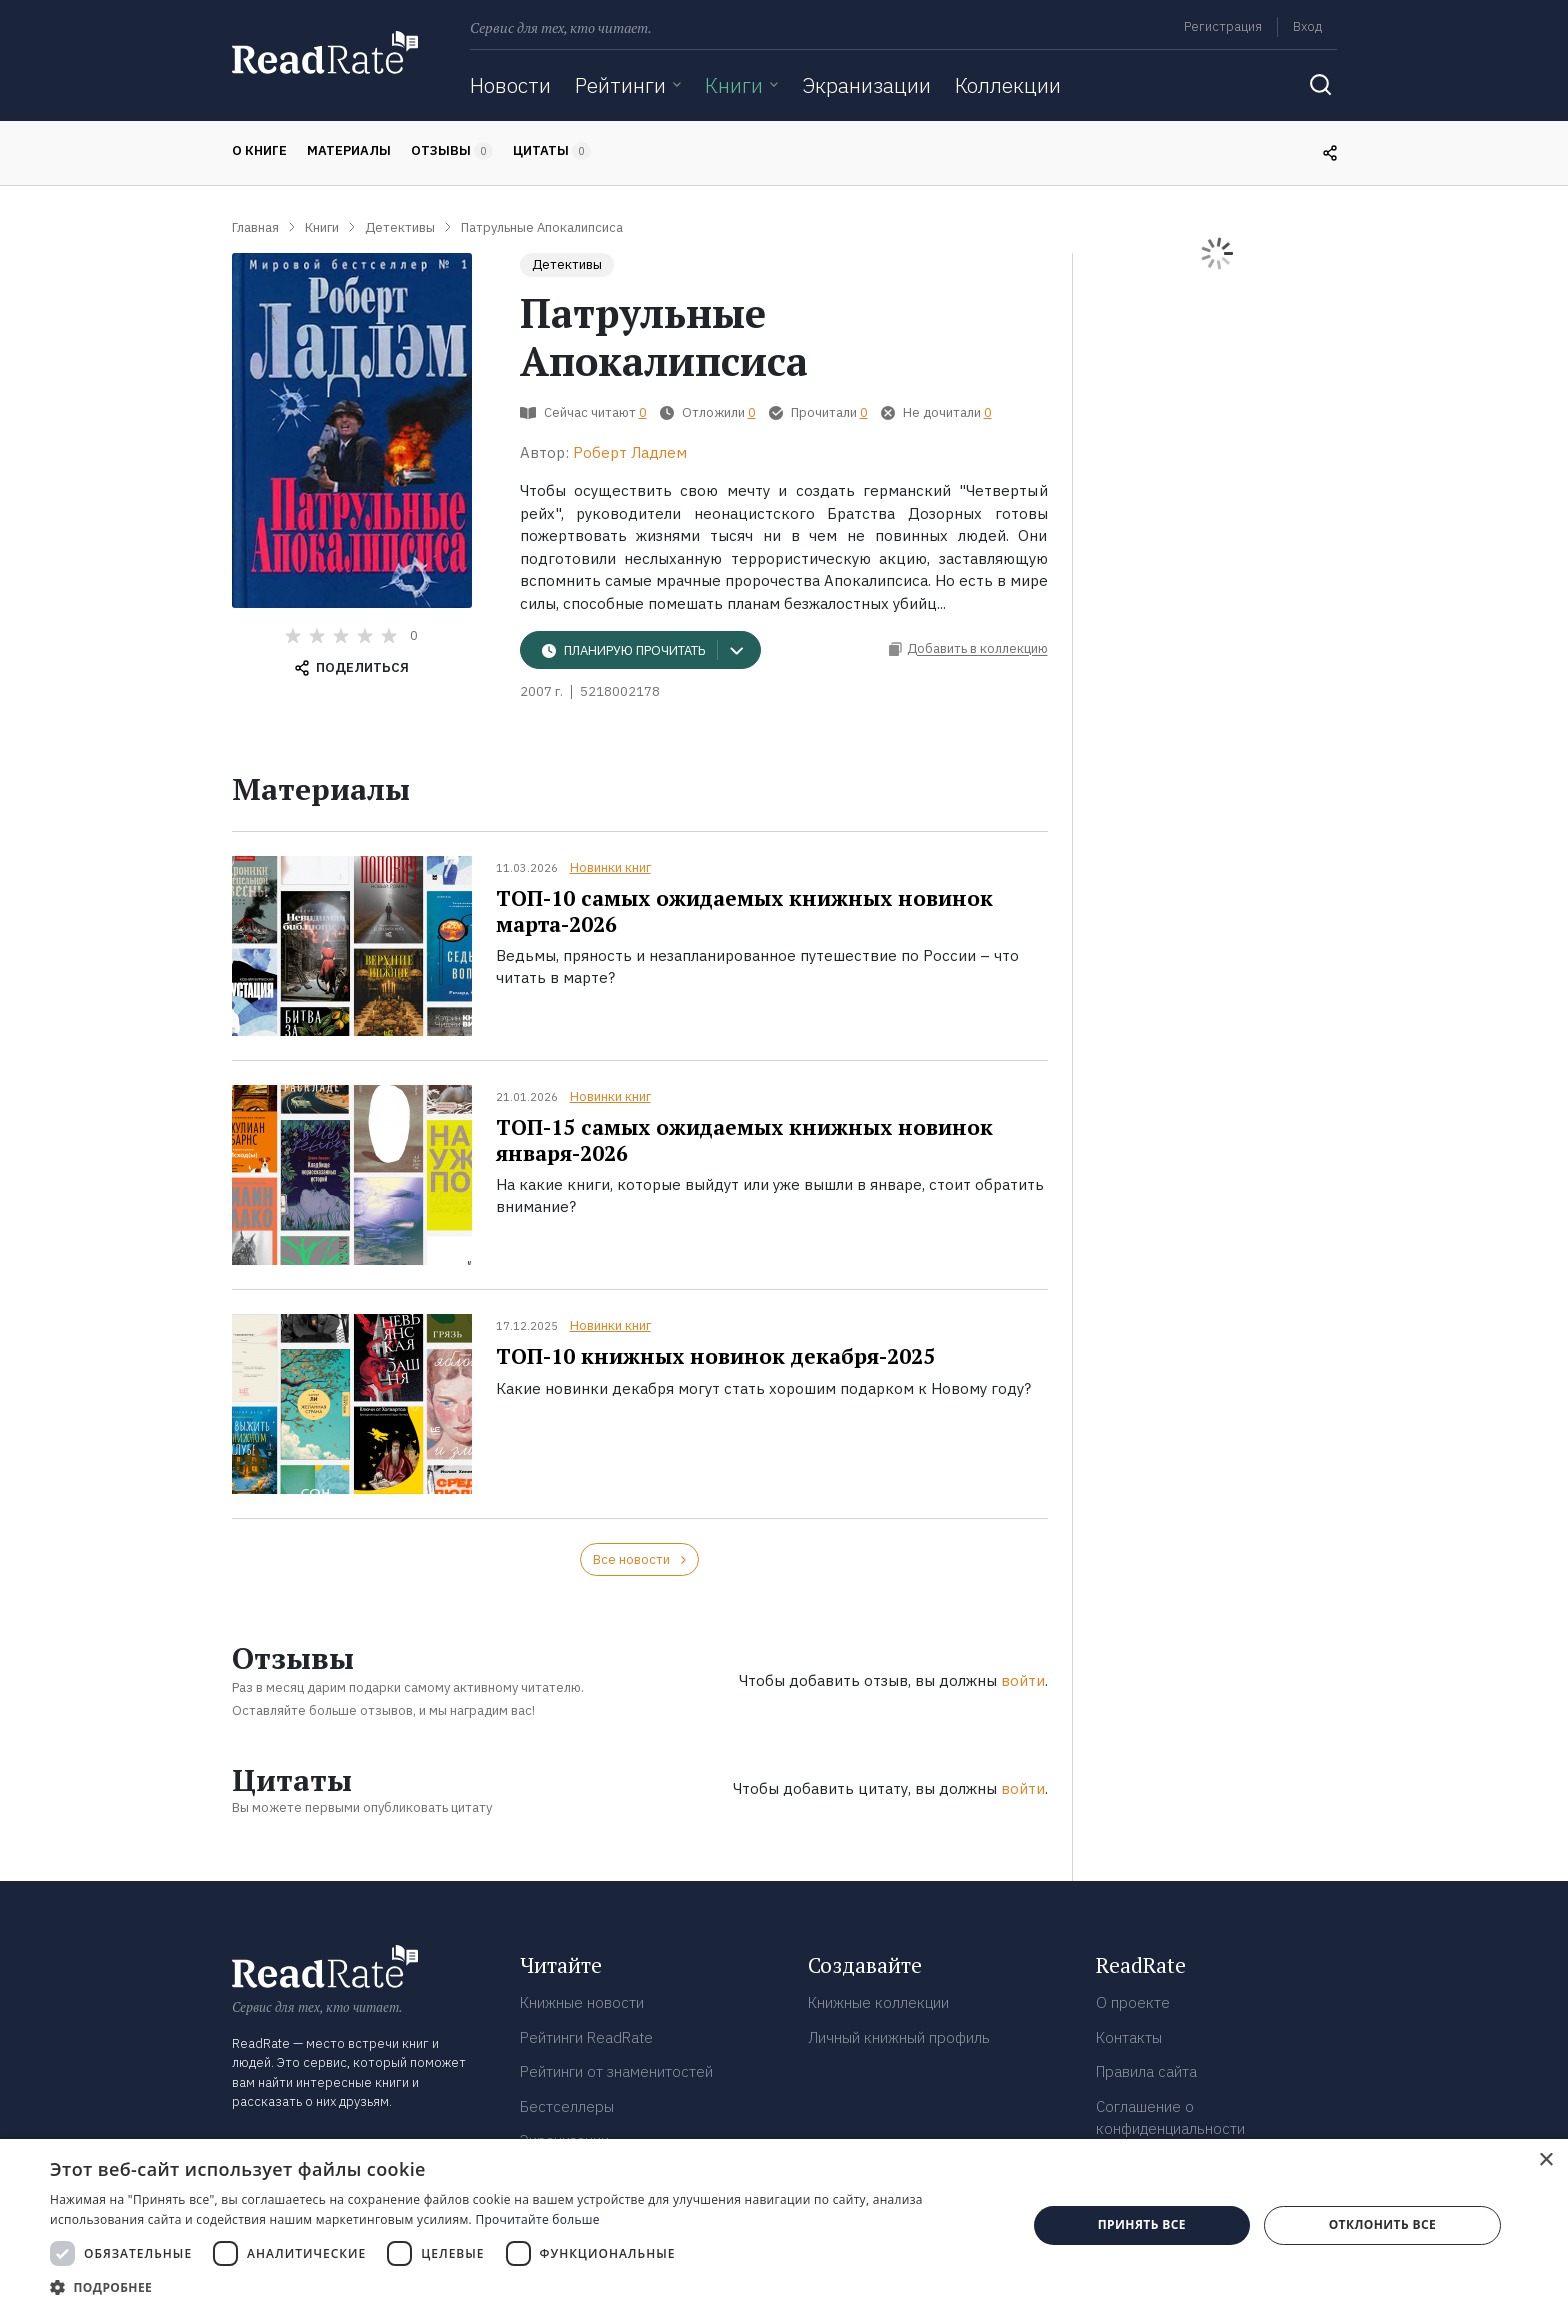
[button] (524, 2287)
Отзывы (452, 151)
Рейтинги (620, 85)
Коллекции (1008, 85)
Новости (510, 85)
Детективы (567, 264)
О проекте (1133, 2002)
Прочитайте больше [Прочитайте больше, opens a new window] (537, 2219)
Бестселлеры (567, 2106)
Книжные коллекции (878, 2002)
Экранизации (866, 85)
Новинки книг (610, 867)
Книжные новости (582, 2002)
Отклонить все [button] (1382, 2224)
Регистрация (1223, 26)
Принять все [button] (1142, 2224)
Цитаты (552, 151)
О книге (259, 150)
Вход (1307, 26)
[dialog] (784, 2225)
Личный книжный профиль (899, 2037)
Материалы (349, 150)
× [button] (1545, 2160)
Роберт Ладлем (630, 452)
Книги (734, 85)
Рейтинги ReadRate (586, 2037)
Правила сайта (1146, 2071)
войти (1023, 1680)
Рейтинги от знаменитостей (616, 2071)
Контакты (1129, 2037)
